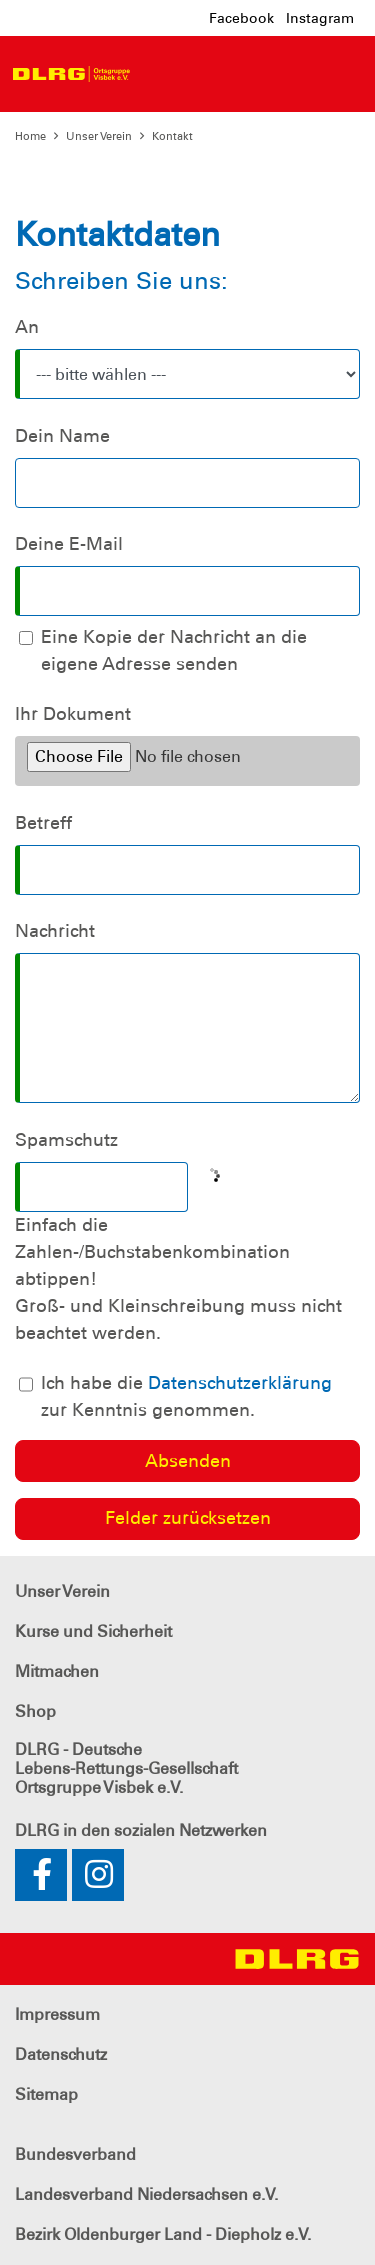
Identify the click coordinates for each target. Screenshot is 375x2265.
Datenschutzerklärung (240, 1383)
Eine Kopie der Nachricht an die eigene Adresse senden (174, 650)
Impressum (57, 2014)
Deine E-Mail (69, 544)
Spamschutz (66, 1140)
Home (30, 136)
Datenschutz (61, 2054)
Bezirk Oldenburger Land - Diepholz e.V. (163, 2234)
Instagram (320, 18)
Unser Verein (99, 136)
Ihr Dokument (73, 714)
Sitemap (46, 2094)
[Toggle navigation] (158, 74)
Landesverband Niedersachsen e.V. (146, 2194)
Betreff (43, 823)
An (27, 327)
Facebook (241, 18)
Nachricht (55, 931)
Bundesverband (75, 2154)
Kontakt (172, 136)
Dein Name (62, 436)
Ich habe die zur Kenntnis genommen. (186, 1396)
